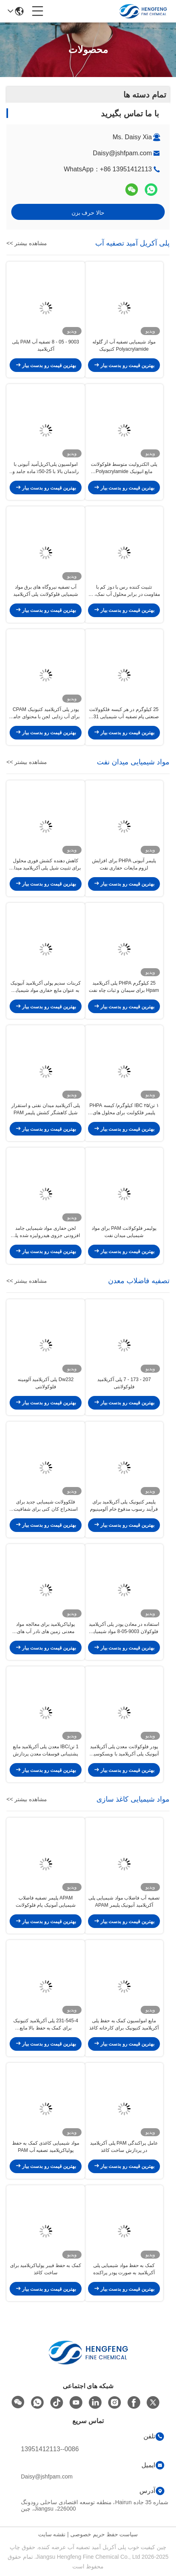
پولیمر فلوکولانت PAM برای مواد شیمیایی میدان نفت (124, 1231)
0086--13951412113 (50, 2449)
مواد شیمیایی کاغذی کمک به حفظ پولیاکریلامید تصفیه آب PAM (45, 2146)
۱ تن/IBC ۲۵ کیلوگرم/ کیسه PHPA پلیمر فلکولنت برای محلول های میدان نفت (123, 1109)
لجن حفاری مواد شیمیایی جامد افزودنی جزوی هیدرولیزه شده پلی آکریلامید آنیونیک (45, 1232)
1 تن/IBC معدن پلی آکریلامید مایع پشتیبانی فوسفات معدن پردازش (46, 1750)
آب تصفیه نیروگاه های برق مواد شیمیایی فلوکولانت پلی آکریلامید (45, 590)
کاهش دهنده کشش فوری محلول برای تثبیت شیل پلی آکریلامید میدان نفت (45, 865)
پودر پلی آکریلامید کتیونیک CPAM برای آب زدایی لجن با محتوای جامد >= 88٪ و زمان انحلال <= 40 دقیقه (45, 713)
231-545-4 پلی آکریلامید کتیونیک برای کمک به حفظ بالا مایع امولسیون (45, 2025)
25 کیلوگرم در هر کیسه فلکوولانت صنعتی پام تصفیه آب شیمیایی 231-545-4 (124, 713)
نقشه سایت (52, 2534)
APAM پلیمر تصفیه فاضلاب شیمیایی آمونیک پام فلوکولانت (46, 1901)
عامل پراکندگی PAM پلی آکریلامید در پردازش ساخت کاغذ (124, 2146)
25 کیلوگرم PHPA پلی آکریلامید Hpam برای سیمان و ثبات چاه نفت (124, 986)
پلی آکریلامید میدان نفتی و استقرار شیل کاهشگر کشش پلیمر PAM (45, 1109)
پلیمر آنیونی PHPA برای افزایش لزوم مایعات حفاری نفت (124, 864)
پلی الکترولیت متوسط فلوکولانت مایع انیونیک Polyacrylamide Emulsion (124, 468)
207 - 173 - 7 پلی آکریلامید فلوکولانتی (124, 1383)
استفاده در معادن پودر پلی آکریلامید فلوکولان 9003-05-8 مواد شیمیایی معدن (124, 1628)
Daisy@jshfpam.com (122, 153)
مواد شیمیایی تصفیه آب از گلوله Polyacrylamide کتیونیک (124, 345)
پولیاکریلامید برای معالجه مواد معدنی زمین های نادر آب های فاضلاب (45, 1628)
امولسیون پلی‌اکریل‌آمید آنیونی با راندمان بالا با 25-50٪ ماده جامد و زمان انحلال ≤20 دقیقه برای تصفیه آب (46, 468)
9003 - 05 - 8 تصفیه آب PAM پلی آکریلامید (45, 345)
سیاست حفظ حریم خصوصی (104, 2534)
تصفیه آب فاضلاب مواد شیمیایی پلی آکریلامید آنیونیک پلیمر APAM (124, 1901)
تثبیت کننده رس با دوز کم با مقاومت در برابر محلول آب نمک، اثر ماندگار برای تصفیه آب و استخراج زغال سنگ (124, 591)
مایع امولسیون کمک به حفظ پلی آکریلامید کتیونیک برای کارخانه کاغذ (124, 2024)
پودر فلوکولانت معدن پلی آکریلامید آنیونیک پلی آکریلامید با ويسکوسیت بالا (123, 1750)
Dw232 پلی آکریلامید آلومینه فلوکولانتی (46, 1383)
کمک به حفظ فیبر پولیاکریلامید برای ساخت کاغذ (45, 2269)
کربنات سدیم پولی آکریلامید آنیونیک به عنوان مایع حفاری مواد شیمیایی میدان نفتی (45, 987)
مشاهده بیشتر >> (26, 243)
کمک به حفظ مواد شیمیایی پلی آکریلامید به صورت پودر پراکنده (124, 2269)
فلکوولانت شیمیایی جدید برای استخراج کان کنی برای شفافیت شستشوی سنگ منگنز (46, 1506)
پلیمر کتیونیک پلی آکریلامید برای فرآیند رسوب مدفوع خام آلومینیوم (124, 1505)
